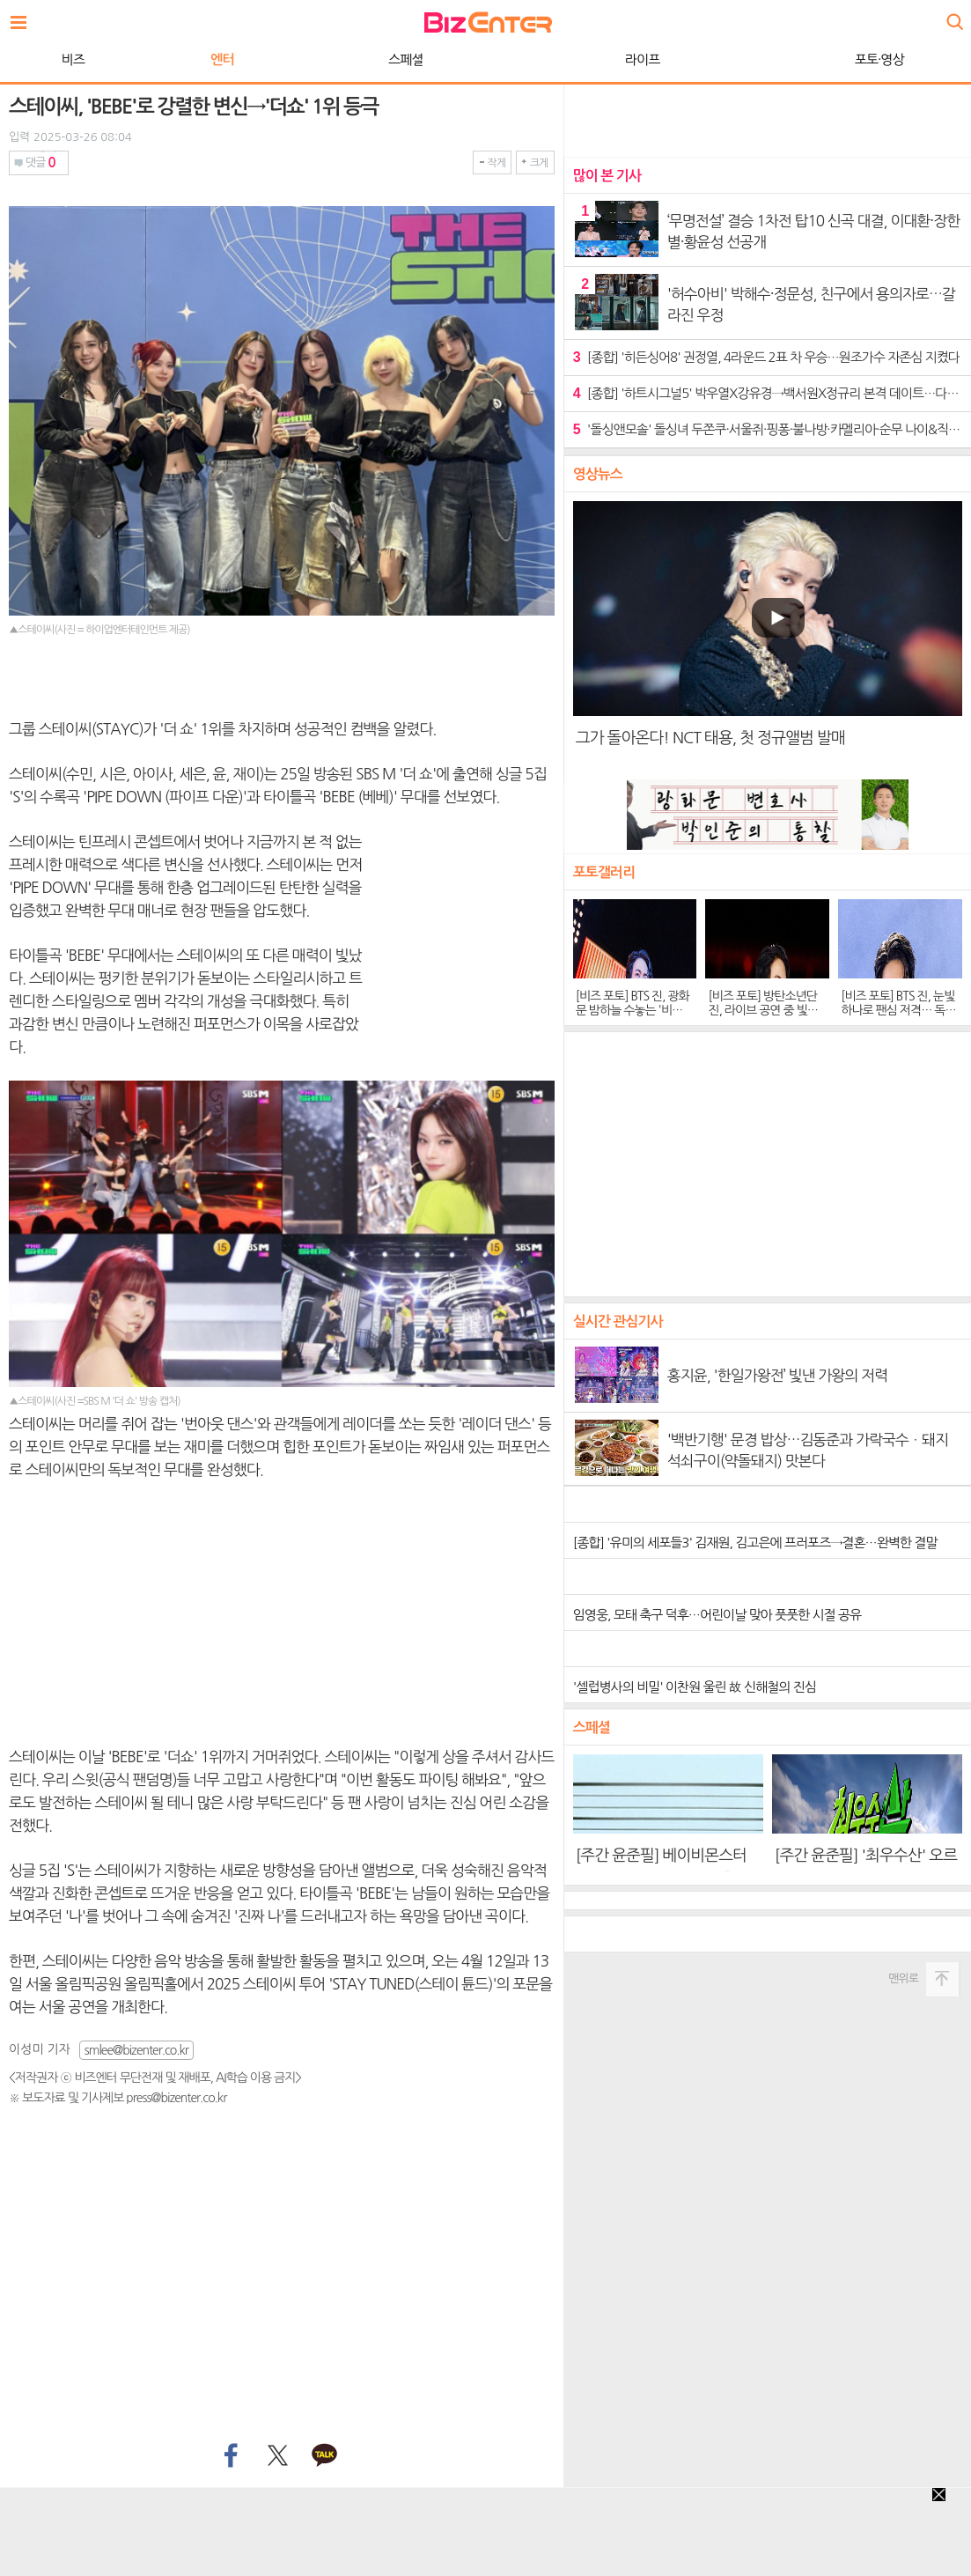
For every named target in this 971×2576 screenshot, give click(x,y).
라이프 (642, 59)
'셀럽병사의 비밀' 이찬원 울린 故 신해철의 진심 (694, 1687)
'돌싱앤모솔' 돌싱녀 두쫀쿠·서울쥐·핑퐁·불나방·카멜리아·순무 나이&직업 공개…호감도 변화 (767, 429)
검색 (953, 15)
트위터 (276, 2456)
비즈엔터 (488, 22)
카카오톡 (324, 2456)
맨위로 (903, 1978)
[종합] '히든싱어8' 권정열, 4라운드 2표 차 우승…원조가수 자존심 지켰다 (766, 357)
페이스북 (229, 2456)
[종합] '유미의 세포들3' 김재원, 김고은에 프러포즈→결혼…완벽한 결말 (755, 1542)
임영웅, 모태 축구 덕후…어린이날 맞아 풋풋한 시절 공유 (717, 1614)
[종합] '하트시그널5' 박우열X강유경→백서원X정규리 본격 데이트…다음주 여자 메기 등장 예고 (767, 393)
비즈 (73, 59)
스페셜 (405, 59)
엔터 (221, 59)
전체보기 (23, 17)
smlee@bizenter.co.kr (136, 2050)
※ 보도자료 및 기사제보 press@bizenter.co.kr (117, 2098)
